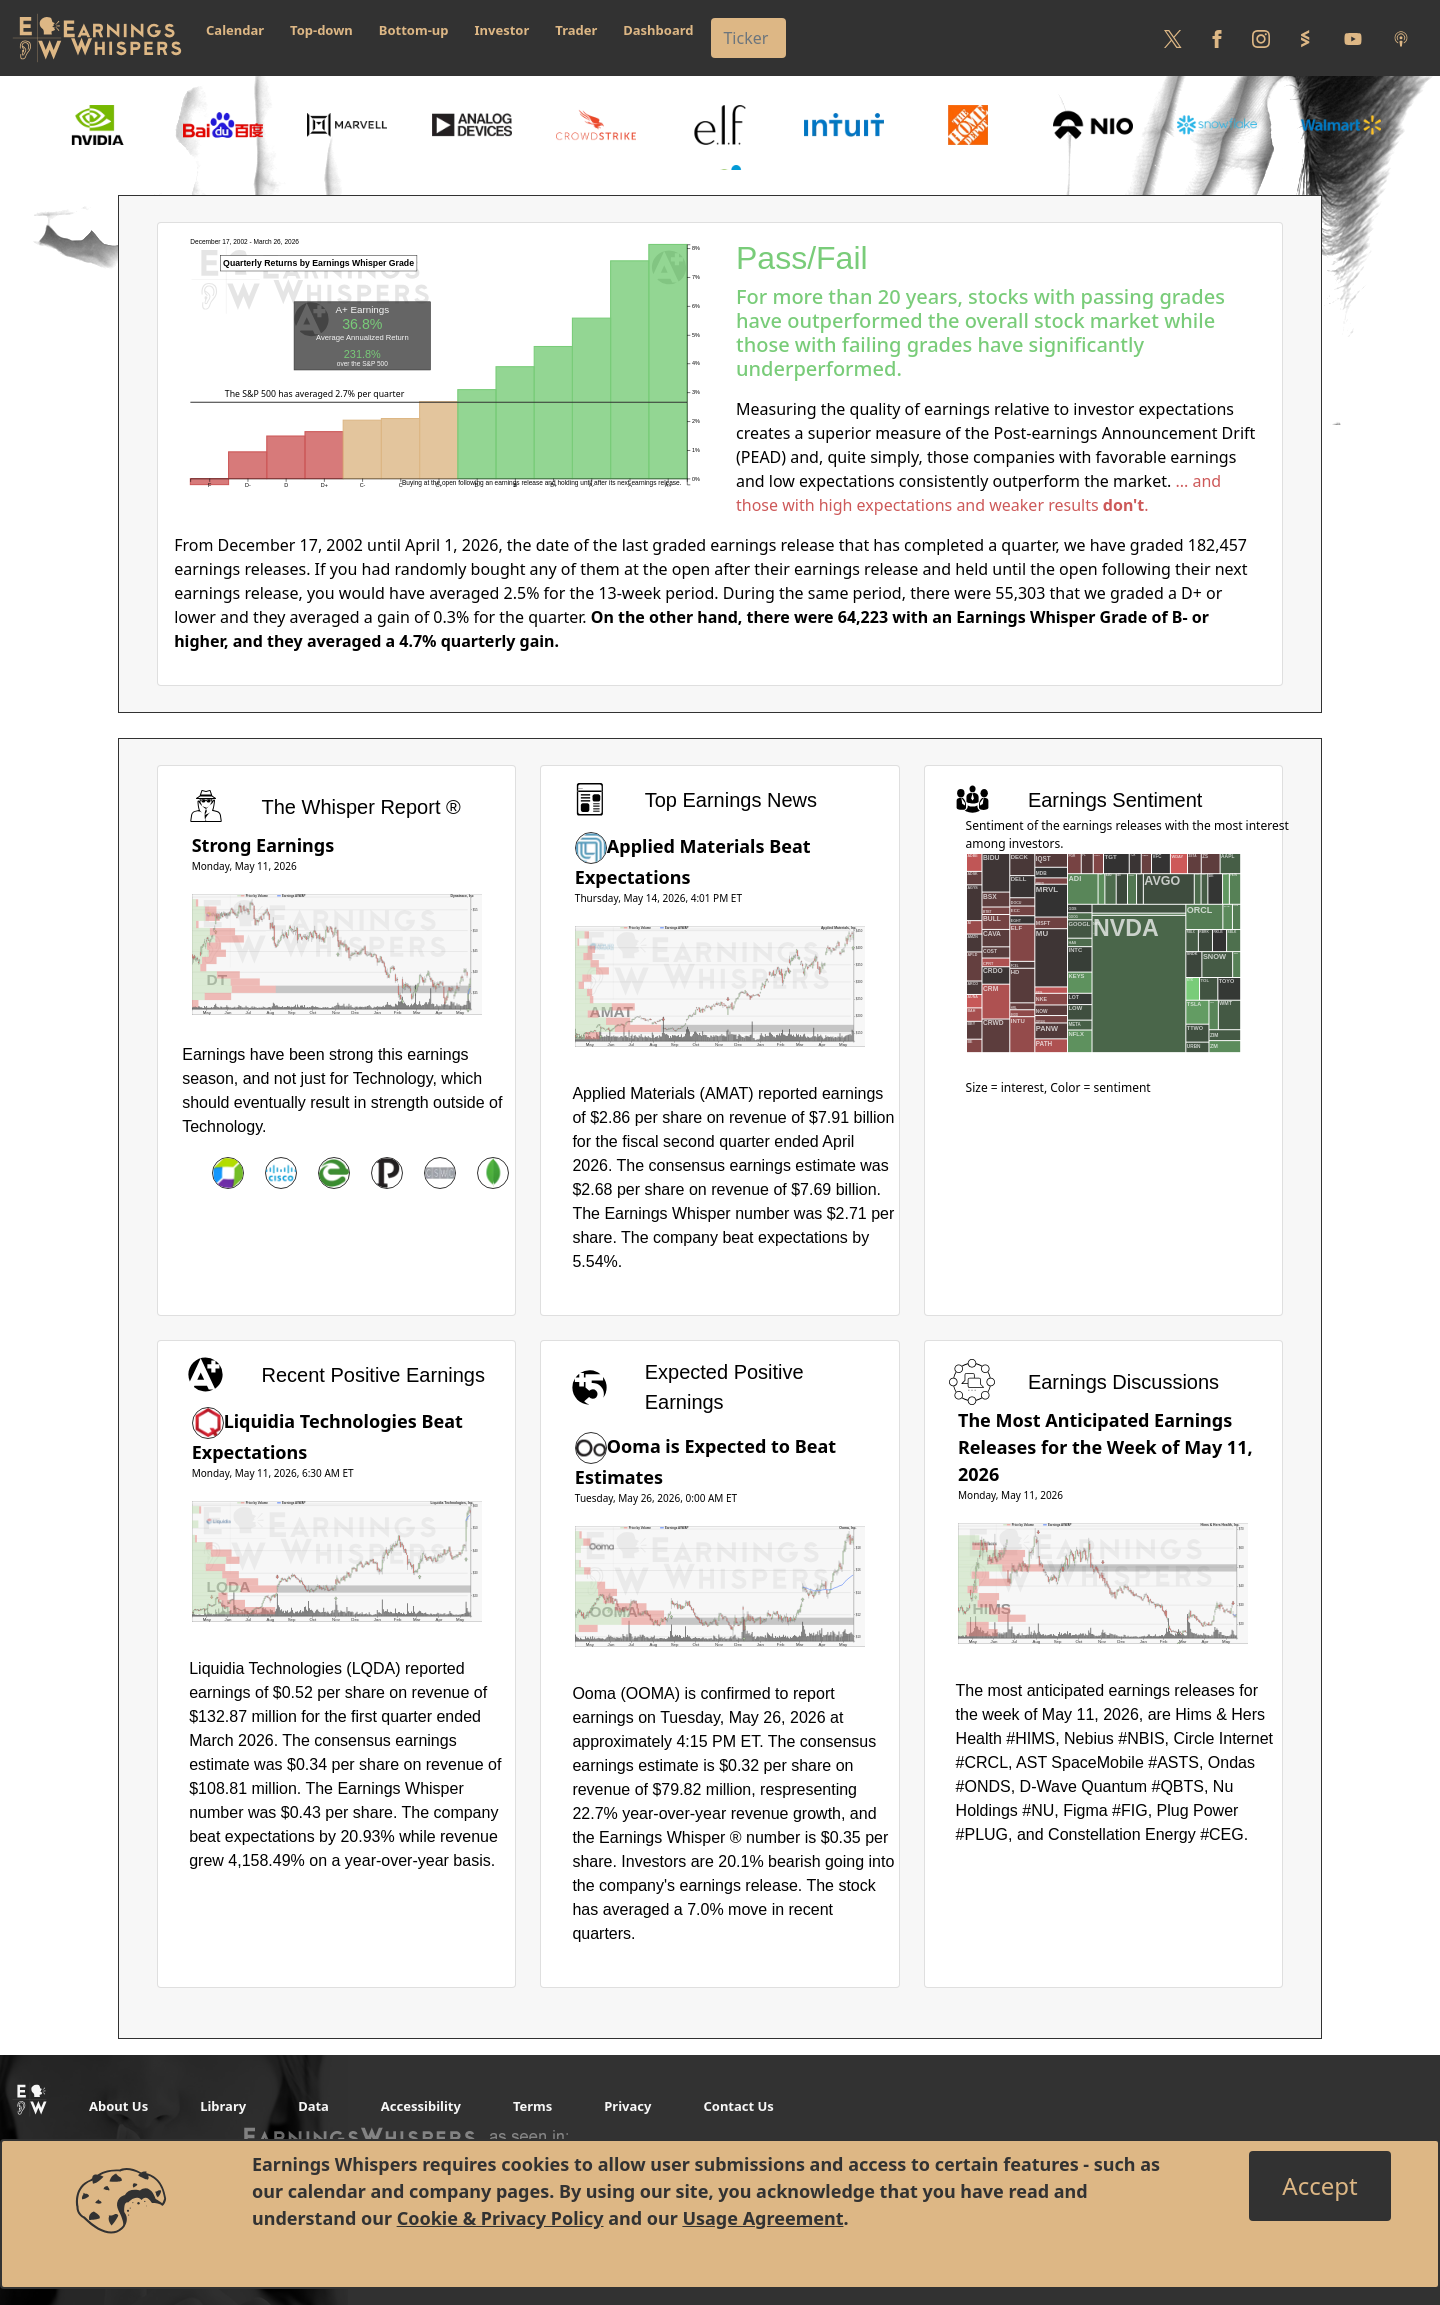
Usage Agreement (762, 2218)
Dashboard (658, 30)
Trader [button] (576, 30)
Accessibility (421, 2106)
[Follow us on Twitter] (1173, 38)
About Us (118, 2106)
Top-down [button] (321, 30)
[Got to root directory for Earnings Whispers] (97, 38)
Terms (532, 2106)
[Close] (1319, 2186)
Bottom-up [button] (414, 30)
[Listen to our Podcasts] (1401, 38)
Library (223, 2106)
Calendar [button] (235, 30)
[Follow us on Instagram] (1261, 38)
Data (313, 2106)
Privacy (627, 2106)
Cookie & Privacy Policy (500, 2218)
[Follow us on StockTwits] (1305, 38)
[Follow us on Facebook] (1217, 38)
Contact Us (738, 2106)
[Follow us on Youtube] (1353, 38)
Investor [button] (502, 30)
